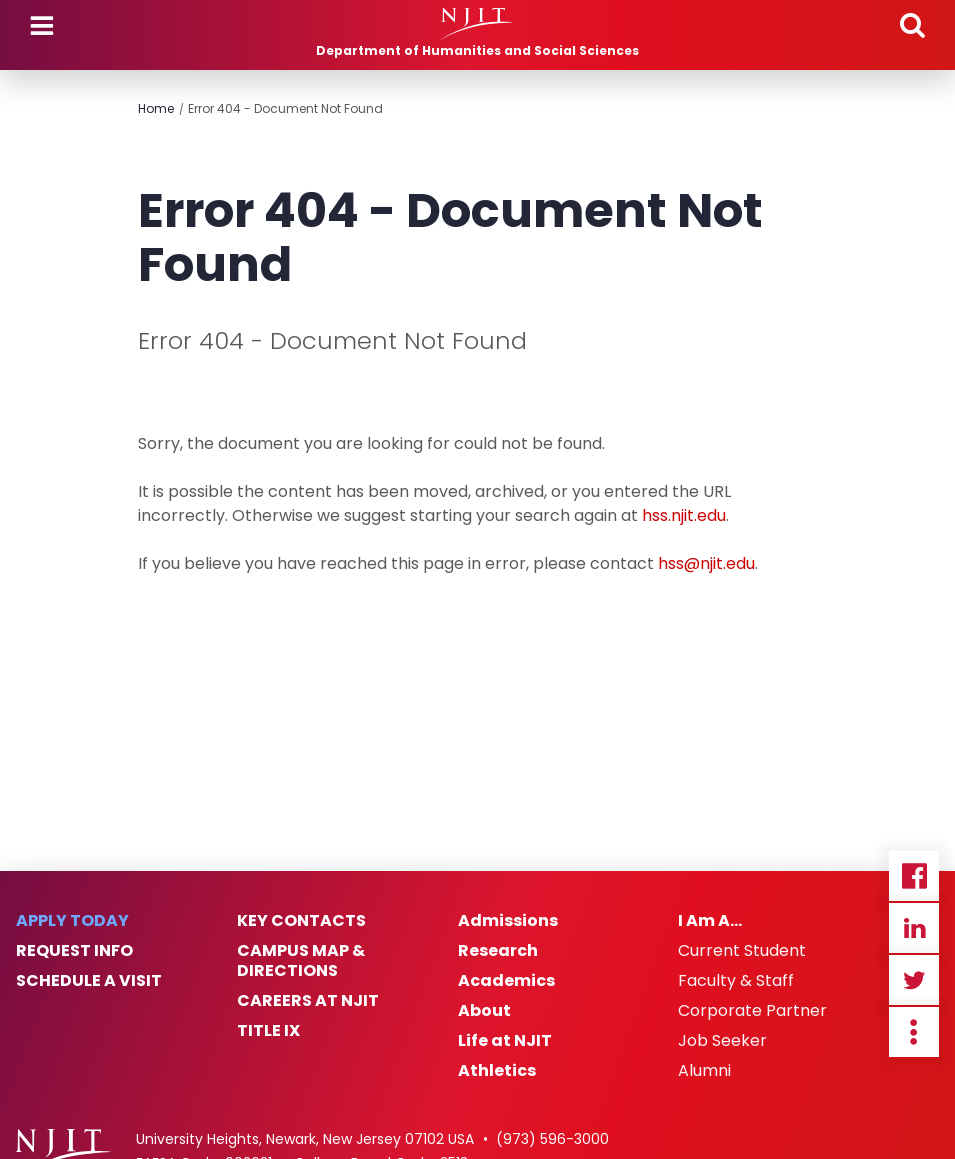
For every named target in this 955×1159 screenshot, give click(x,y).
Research (498, 951)
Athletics (497, 1071)
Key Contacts (301, 921)
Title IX (268, 1031)
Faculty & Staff (736, 981)
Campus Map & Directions (301, 961)
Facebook (914, 876)
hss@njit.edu (706, 563)
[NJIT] (477, 24)
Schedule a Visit (89, 981)
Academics (506, 981)
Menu (42, 26)
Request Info (74, 951)
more (914, 1032)
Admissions (508, 921)
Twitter (914, 980)
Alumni (704, 1071)
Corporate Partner (752, 1011)
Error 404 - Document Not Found (285, 108)
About (484, 1011)
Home (156, 108)
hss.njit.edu (684, 515)
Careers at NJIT (308, 1001)
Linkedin (914, 928)
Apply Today (72, 921)
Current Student (742, 951)
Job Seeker (722, 1041)
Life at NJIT (505, 1041)
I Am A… (710, 921)
